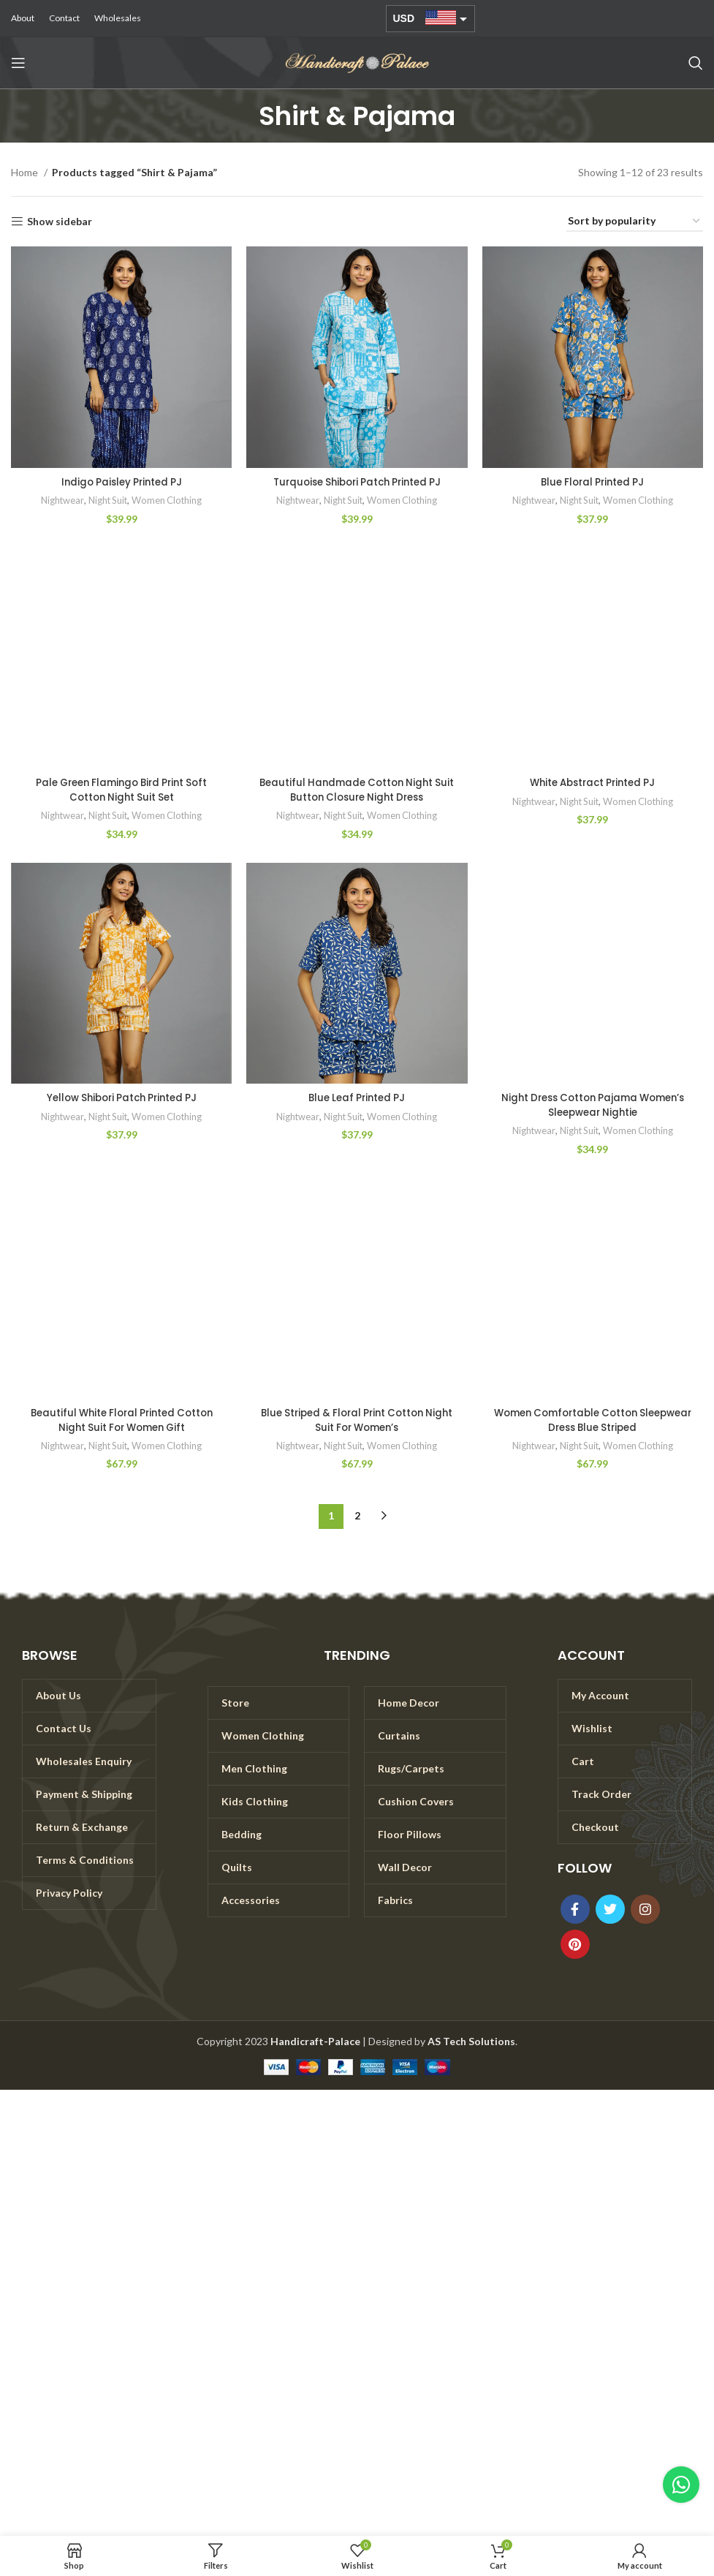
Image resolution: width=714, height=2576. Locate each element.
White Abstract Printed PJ (592, 782)
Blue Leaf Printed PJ (357, 1097)
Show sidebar (59, 221)
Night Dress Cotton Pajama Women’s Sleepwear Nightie (592, 1104)
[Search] (695, 63)
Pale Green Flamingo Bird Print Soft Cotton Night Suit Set (121, 789)
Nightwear (59, 500)
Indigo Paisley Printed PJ (122, 482)
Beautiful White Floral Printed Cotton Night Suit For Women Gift (121, 1420)
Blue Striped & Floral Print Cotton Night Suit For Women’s (357, 1420)
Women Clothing (169, 500)
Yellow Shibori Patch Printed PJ (121, 1097)
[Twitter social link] (610, 1909)
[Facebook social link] (575, 1909)
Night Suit (107, 500)
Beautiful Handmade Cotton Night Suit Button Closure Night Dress (357, 789)
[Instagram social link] (645, 1909)
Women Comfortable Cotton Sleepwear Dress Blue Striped (592, 1420)
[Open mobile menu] (18, 63)
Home (25, 172)
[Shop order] (634, 222)
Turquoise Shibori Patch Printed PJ (357, 482)
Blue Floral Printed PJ (592, 482)
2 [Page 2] (357, 1515)
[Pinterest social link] (575, 1944)
